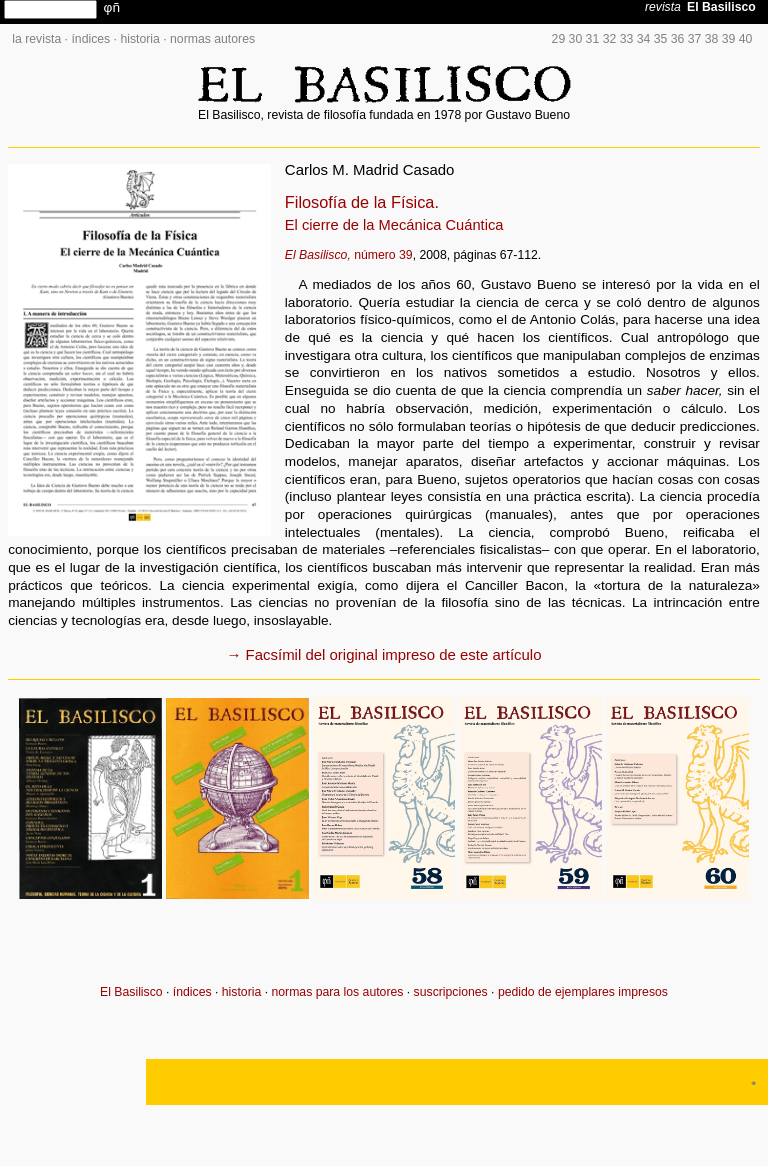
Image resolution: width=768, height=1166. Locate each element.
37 (695, 39)
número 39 (349, 255)
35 (661, 39)
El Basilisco (131, 992)
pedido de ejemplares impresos (583, 992)
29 (559, 39)
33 (627, 39)
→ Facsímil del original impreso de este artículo (384, 654)
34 (644, 39)
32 (610, 39)
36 (678, 39)
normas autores (212, 39)
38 (712, 39)
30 (576, 39)
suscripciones (451, 992)
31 (593, 39)
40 (746, 39)
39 (729, 39)
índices (90, 39)
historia (139, 39)
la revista (36, 39)
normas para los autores (337, 992)
